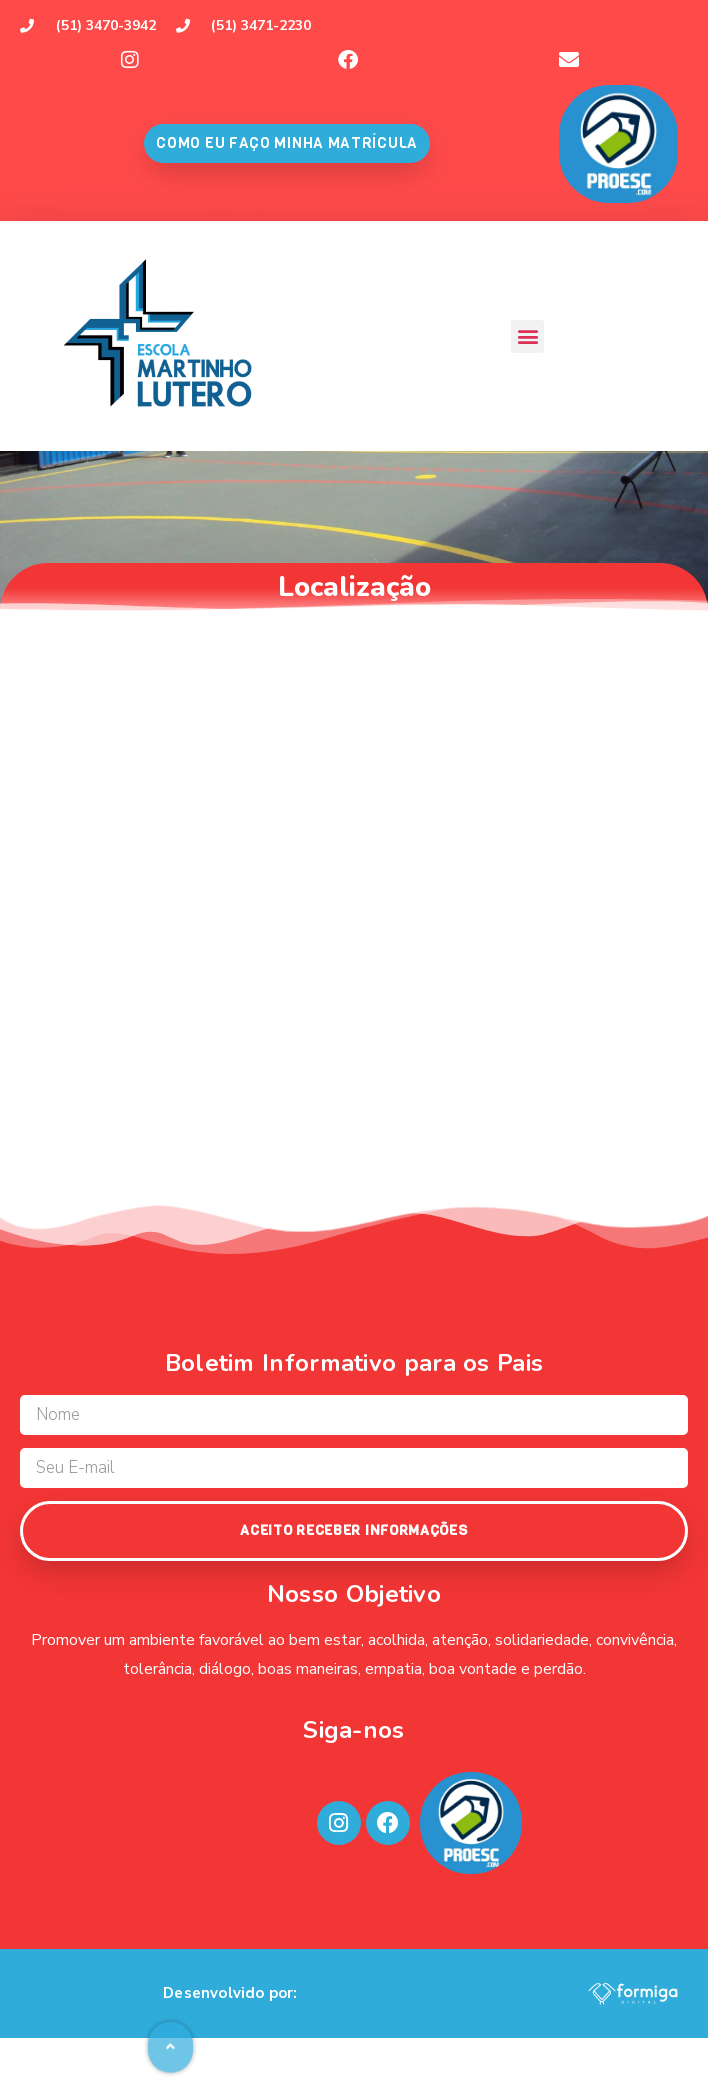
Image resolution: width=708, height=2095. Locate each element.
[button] (527, 336)
